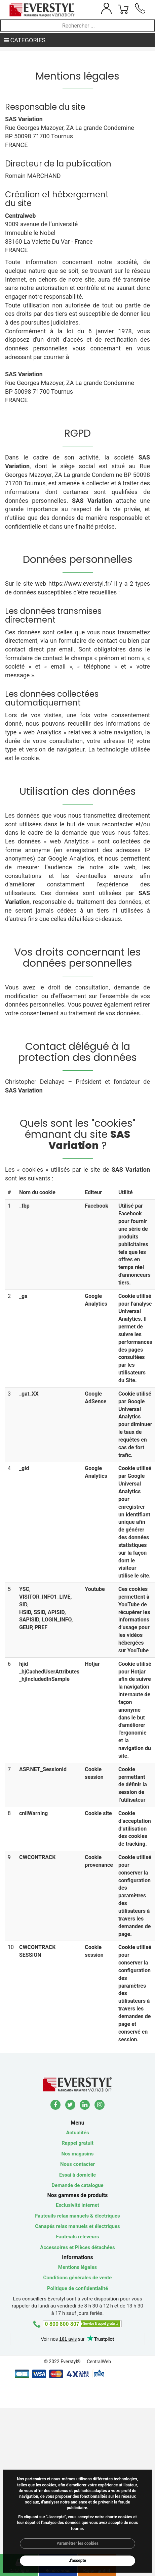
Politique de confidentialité (77, 2288)
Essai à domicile (77, 2175)
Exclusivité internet (77, 2205)
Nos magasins (78, 2154)
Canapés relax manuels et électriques (77, 2226)
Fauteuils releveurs (77, 2237)
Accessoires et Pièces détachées (77, 2247)
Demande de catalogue (77, 2185)
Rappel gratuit (77, 2143)
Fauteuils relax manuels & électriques (77, 2216)
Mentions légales (77, 2267)
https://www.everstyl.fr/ (80, 583)
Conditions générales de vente (77, 2278)
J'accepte (77, 2560)
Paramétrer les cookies (77, 2543)
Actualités (77, 2133)
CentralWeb (99, 2361)
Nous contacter (77, 2164)
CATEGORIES (24, 40)
